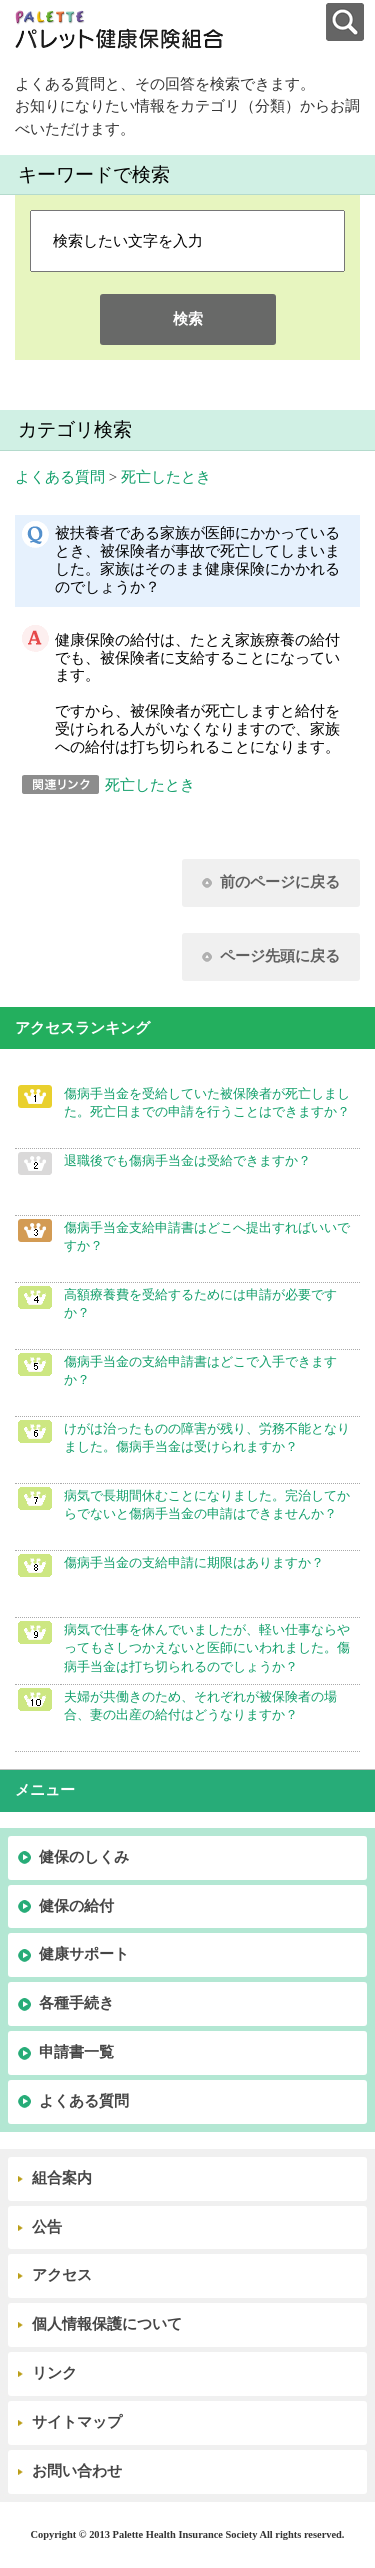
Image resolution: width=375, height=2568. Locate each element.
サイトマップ (77, 2422)
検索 (188, 319)
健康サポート (84, 1954)
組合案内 (62, 2178)
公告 (47, 2227)
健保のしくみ (84, 1857)
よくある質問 (60, 477)
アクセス (62, 2275)
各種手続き (76, 2003)
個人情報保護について (107, 2324)
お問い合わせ (77, 2471)
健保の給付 (76, 1906)
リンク (54, 2373)
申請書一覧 (76, 2052)
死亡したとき (166, 477)
